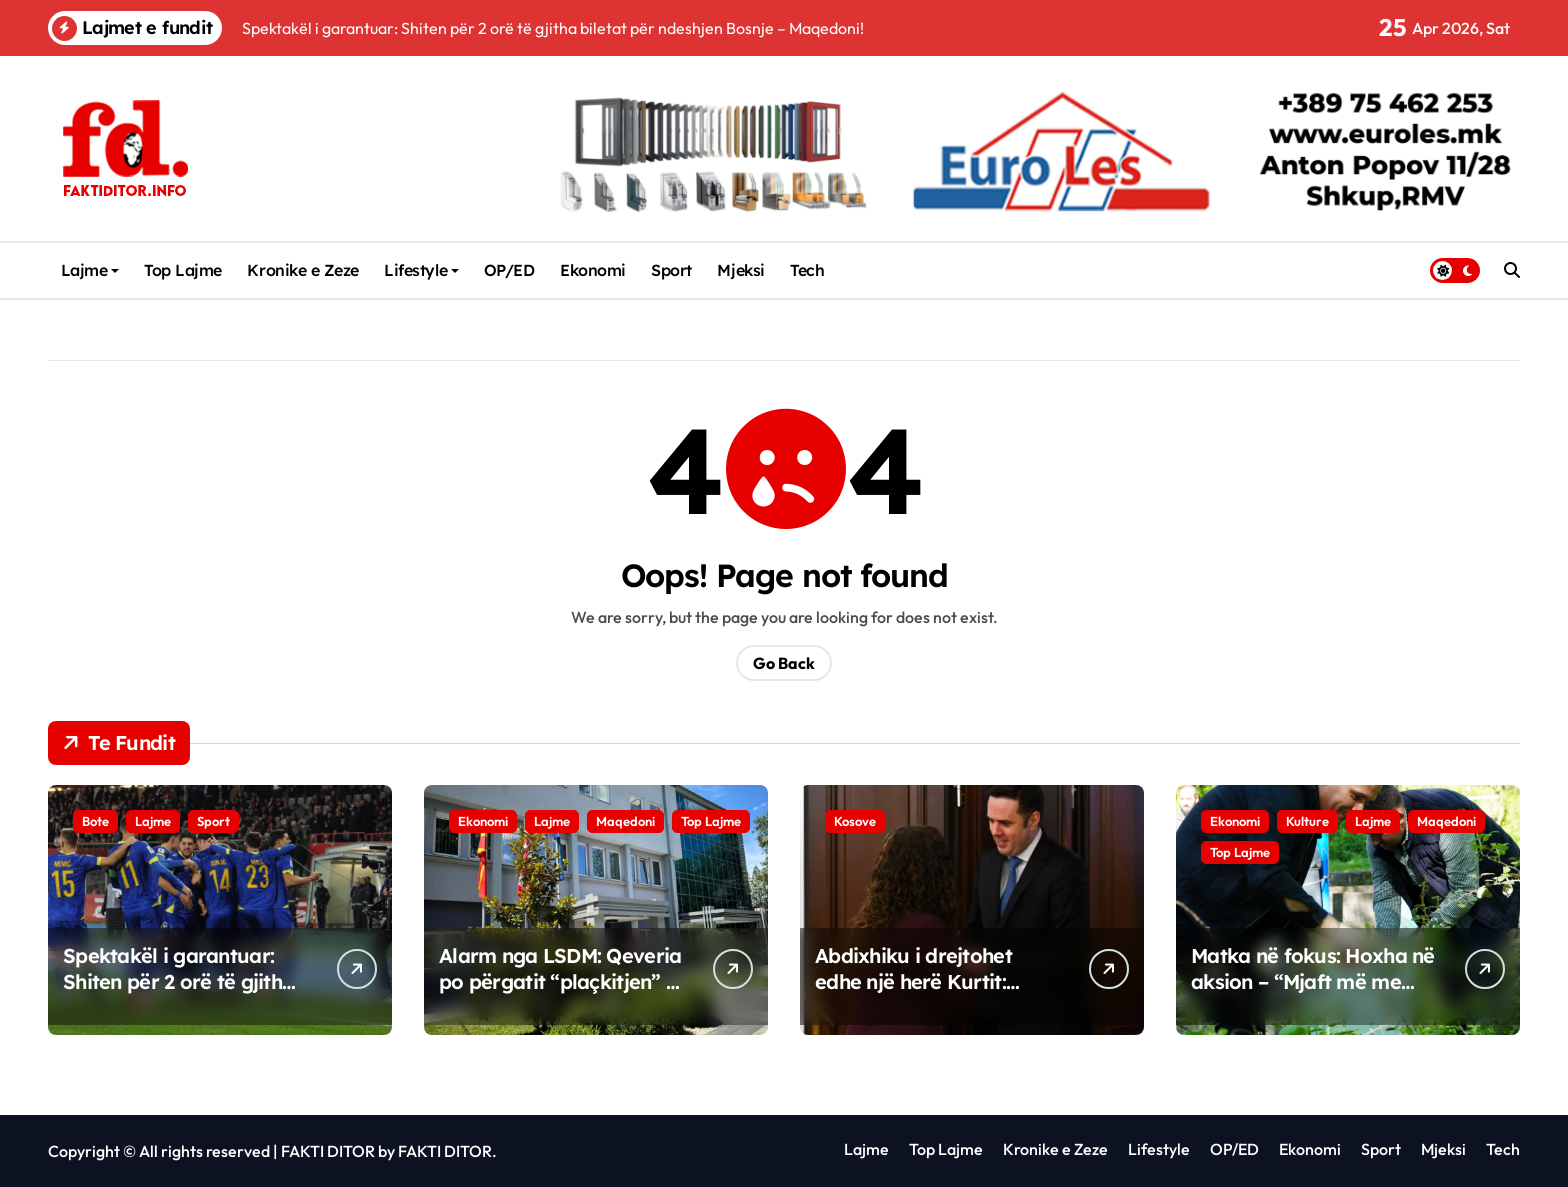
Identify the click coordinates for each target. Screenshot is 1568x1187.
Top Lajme (183, 270)
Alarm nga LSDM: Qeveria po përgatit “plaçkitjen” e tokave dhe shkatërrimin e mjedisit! (560, 994)
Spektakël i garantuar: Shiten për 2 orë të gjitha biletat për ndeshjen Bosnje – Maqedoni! (178, 994)
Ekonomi (593, 270)
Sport (671, 270)
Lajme (90, 270)
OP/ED (509, 270)
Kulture (1307, 821)
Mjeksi (740, 270)
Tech (807, 270)
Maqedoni (625, 821)
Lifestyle (421, 270)
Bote (95, 821)
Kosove (855, 821)
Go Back (784, 663)
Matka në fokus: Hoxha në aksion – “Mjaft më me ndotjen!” (1313, 981)
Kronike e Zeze (302, 270)
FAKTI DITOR (328, 1151)
